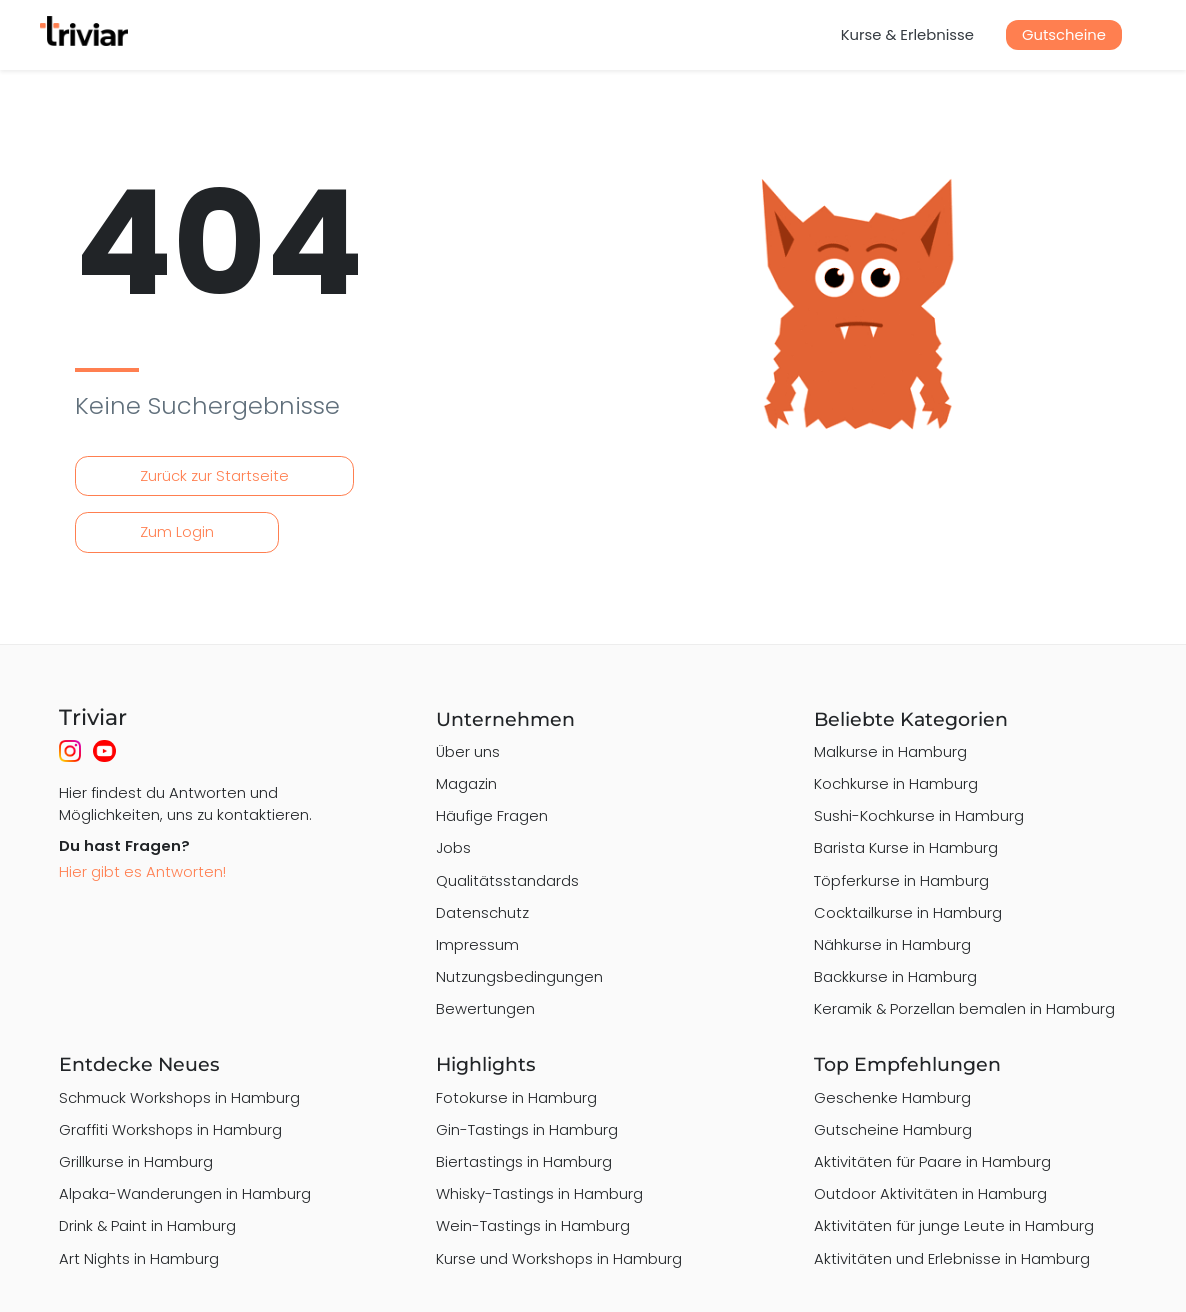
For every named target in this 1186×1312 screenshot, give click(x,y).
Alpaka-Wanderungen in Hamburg (185, 1193)
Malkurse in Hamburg (890, 751)
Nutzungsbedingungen (519, 976)
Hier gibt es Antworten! (142, 871)
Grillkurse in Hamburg (136, 1161)
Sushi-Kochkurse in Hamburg (919, 815)
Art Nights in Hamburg (139, 1258)
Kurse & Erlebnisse (907, 34)
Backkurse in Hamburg (895, 976)
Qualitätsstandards (507, 880)
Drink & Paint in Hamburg (147, 1225)
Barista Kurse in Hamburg (906, 847)
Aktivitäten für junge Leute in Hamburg (954, 1225)
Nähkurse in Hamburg (892, 944)
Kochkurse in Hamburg (896, 783)
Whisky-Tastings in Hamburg (539, 1193)
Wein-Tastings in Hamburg (533, 1225)
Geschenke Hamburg (892, 1097)
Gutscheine (1064, 34)
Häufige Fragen (492, 815)
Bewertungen (485, 1008)
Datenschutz (482, 912)
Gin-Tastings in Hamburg (527, 1129)
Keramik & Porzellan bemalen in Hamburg (964, 1008)
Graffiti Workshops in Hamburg (170, 1129)
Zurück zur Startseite (214, 475)
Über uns (468, 751)
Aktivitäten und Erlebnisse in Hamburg (952, 1258)
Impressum (477, 944)
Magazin (466, 783)
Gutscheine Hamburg (893, 1129)
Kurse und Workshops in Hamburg (559, 1258)
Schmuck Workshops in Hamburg (179, 1097)
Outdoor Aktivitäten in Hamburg (930, 1193)
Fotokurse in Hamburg (516, 1097)
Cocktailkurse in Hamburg (908, 912)
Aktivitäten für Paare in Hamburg (932, 1161)
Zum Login (177, 531)
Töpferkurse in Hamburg (901, 880)
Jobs (453, 847)
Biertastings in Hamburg (524, 1161)
